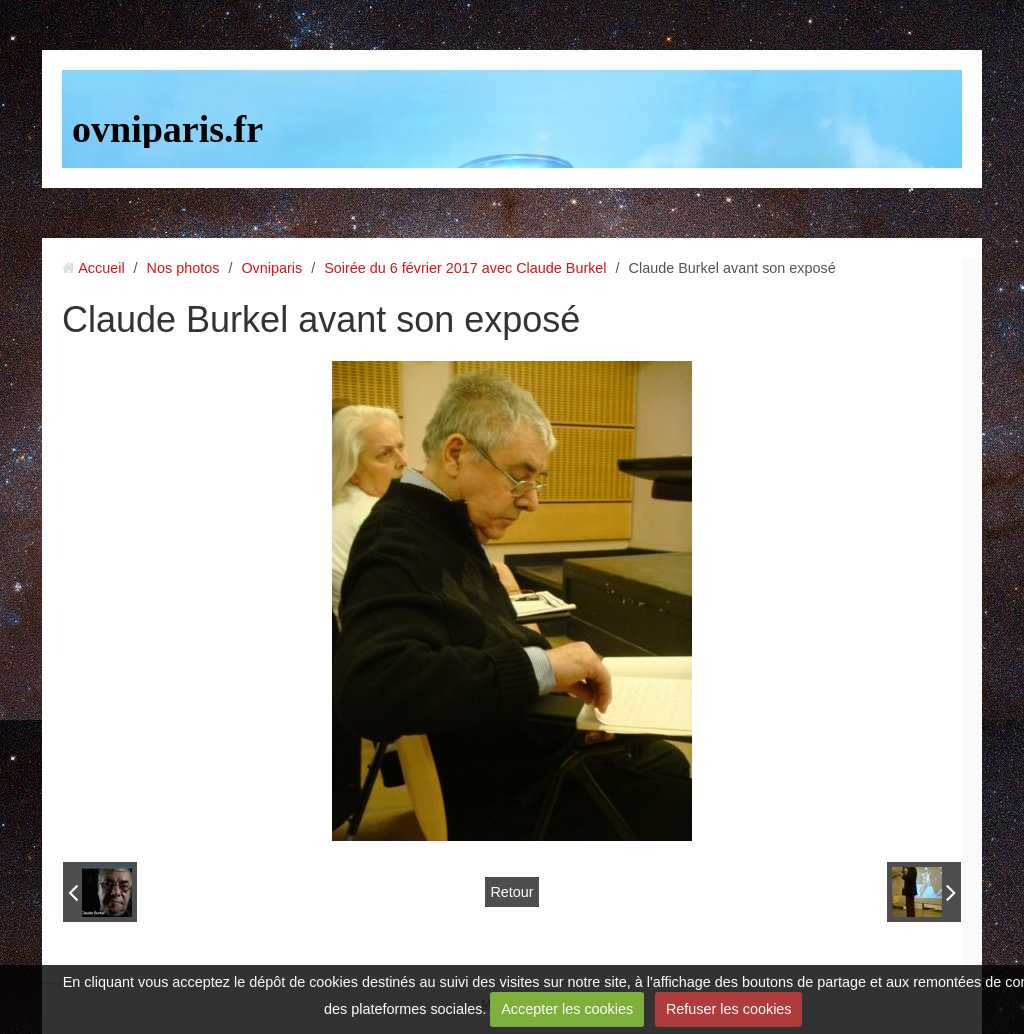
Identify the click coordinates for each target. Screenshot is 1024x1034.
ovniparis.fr (167, 129)
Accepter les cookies (567, 1009)
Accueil (101, 268)
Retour (511, 892)
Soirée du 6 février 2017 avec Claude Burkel (465, 268)
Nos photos (183, 268)
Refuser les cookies (729, 1009)
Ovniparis (271, 268)
